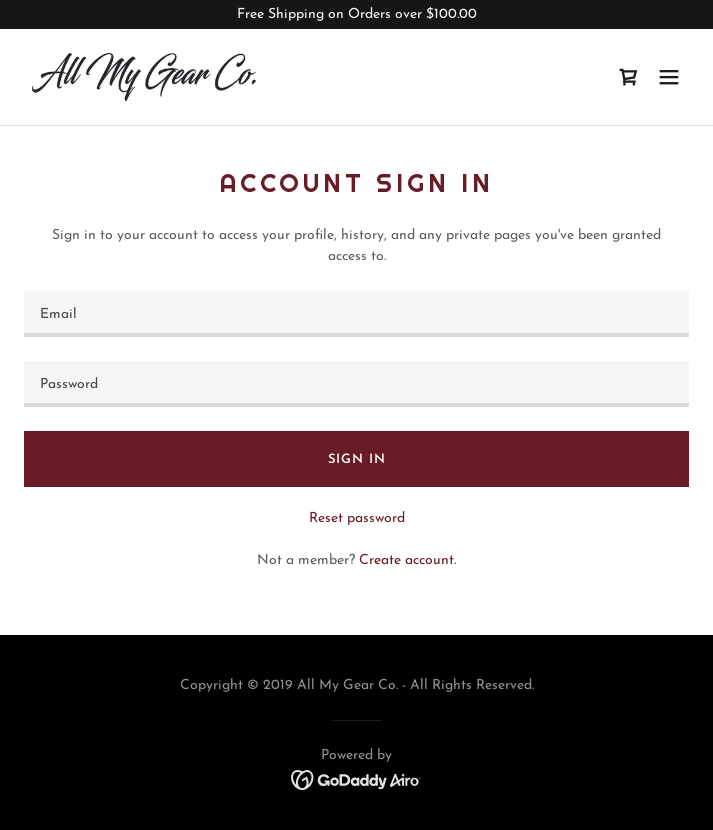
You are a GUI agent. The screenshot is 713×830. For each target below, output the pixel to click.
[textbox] (356, 314)
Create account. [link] (407, 560)
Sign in (357, 459)
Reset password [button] (357, 518)
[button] (669, 77)
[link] (144, 77)
